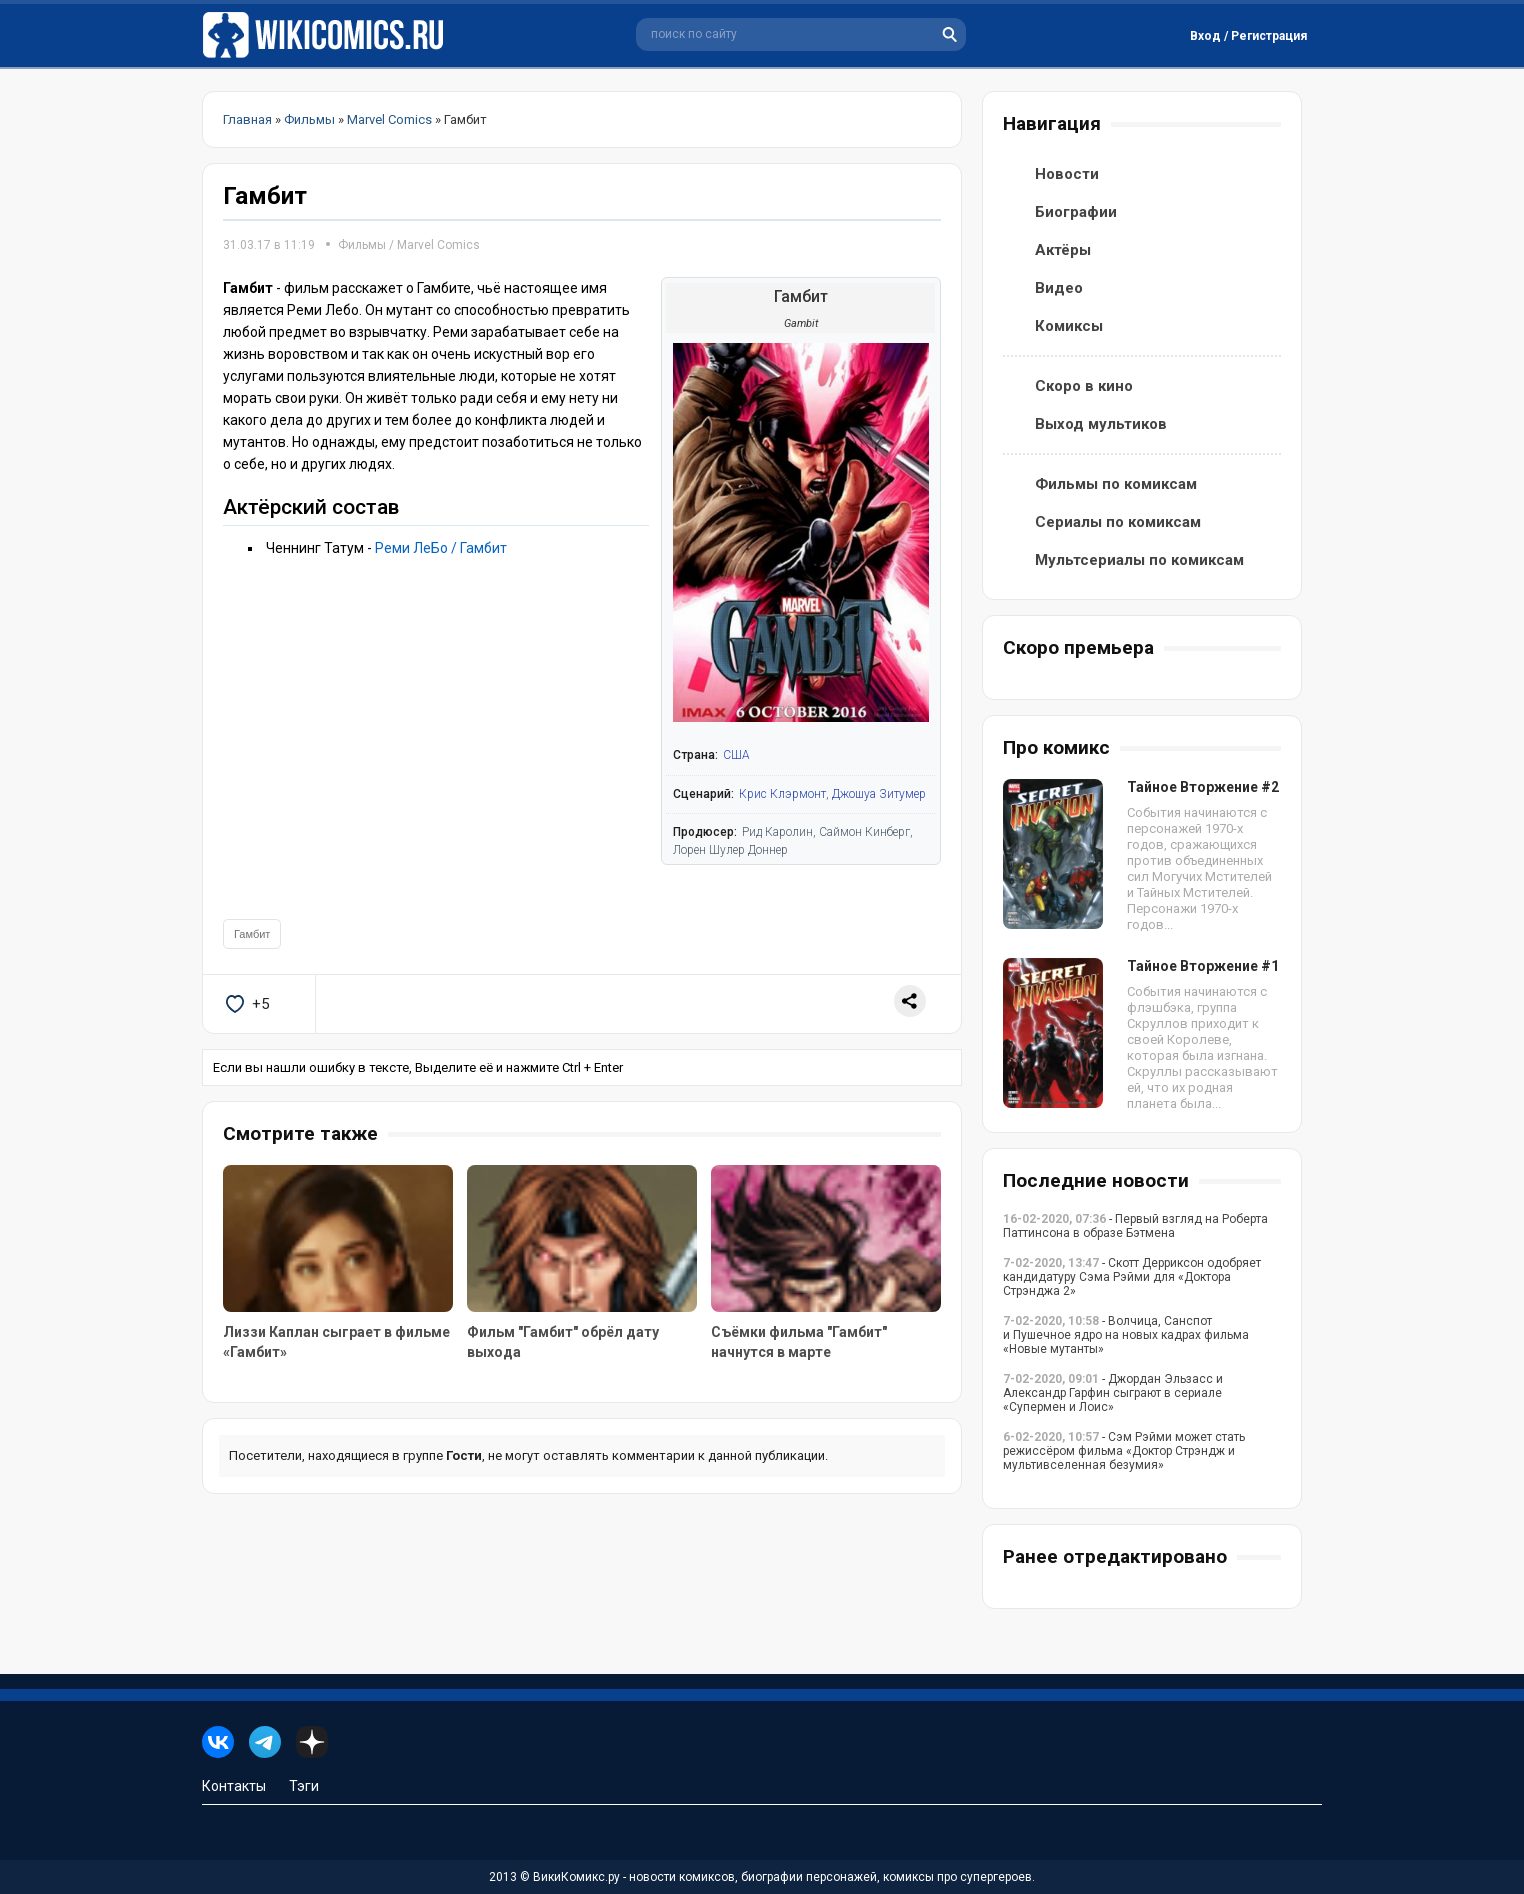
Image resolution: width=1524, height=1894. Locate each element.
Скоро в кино (1084, 386)
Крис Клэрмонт (782, 794)
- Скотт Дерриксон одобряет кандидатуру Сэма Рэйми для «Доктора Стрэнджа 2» (1132, 1277)
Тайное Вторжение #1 (1203, 966)
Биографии (1076, 212)
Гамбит (252, 934)
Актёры (1063, 250)
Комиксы (1069, 326)
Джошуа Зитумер (879, 794)
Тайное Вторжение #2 (1203, 787)
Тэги (304, 1786)
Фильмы (362, 245)
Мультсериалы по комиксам (1139, 560)
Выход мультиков (1101, 424)
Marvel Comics (438, 245)
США (736, 755)
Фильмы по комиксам (1116, 484)
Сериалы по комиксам (1118, 522)
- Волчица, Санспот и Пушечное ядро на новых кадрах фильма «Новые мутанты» (1126, 1335)
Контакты (234, 1786)
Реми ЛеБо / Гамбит (441, 548)
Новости (1067, 174)
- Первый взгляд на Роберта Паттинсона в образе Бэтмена (1135, 1226)
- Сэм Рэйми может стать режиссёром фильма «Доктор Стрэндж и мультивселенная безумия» (1124, 1451)
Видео (1059, 288)
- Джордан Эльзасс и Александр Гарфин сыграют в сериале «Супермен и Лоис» (1113, 1393)
